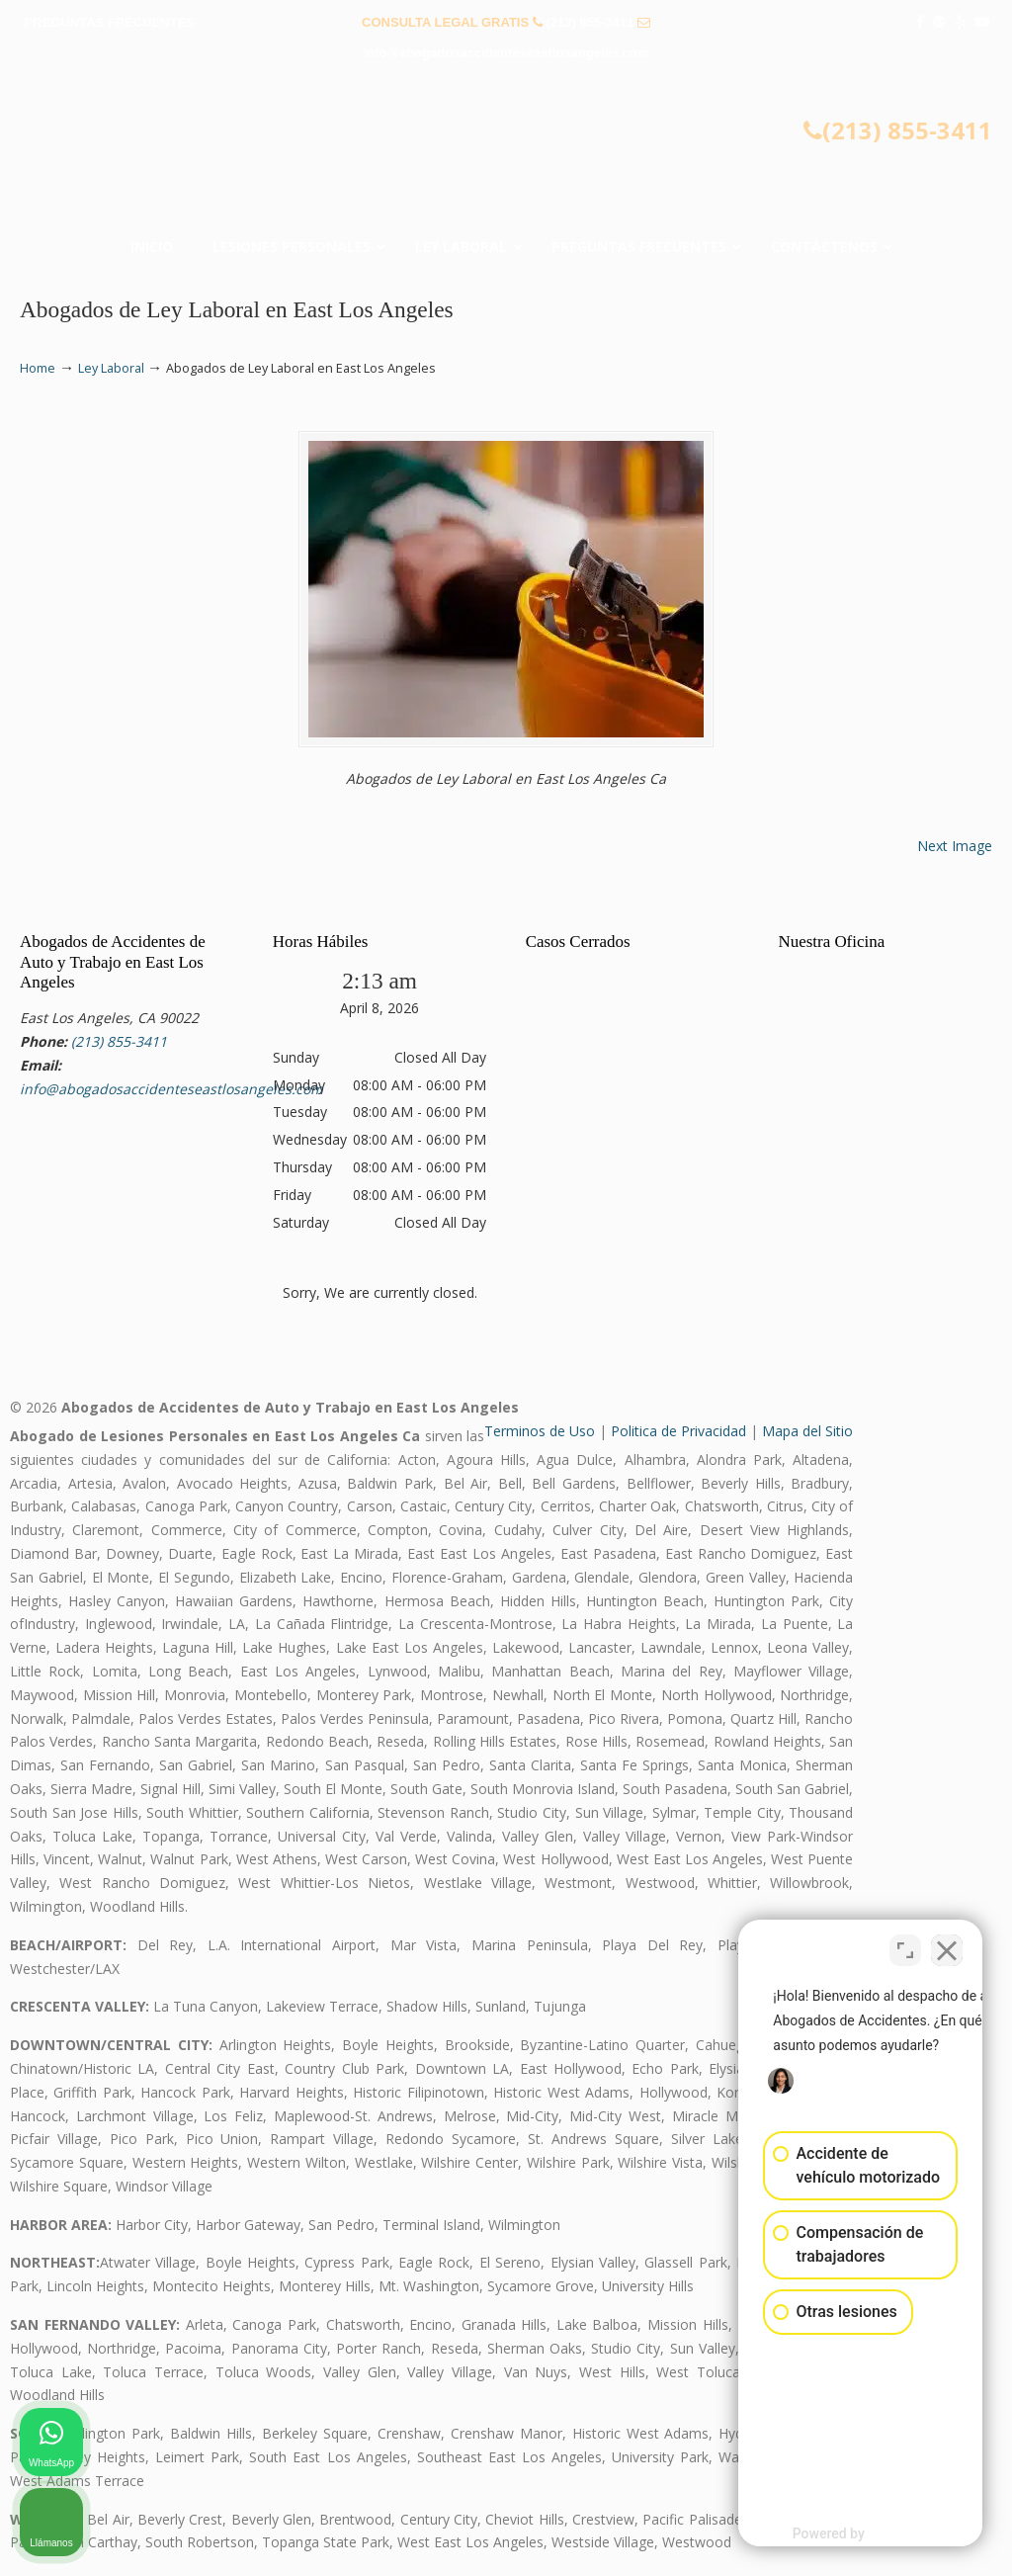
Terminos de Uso (539, 1430)
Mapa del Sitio (807, 1430)
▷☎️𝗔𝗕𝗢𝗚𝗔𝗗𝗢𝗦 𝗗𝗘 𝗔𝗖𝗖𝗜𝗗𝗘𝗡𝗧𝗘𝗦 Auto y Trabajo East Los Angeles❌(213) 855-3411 (506, 154)
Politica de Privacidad (678, 1430)
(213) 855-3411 (589, 22)
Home (37, 368)
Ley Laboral (111, 368)
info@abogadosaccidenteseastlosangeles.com (506, 52)
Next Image (954, 845)
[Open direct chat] (905, 1944)
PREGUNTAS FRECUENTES (110, 22)
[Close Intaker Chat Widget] (947, 1944)
